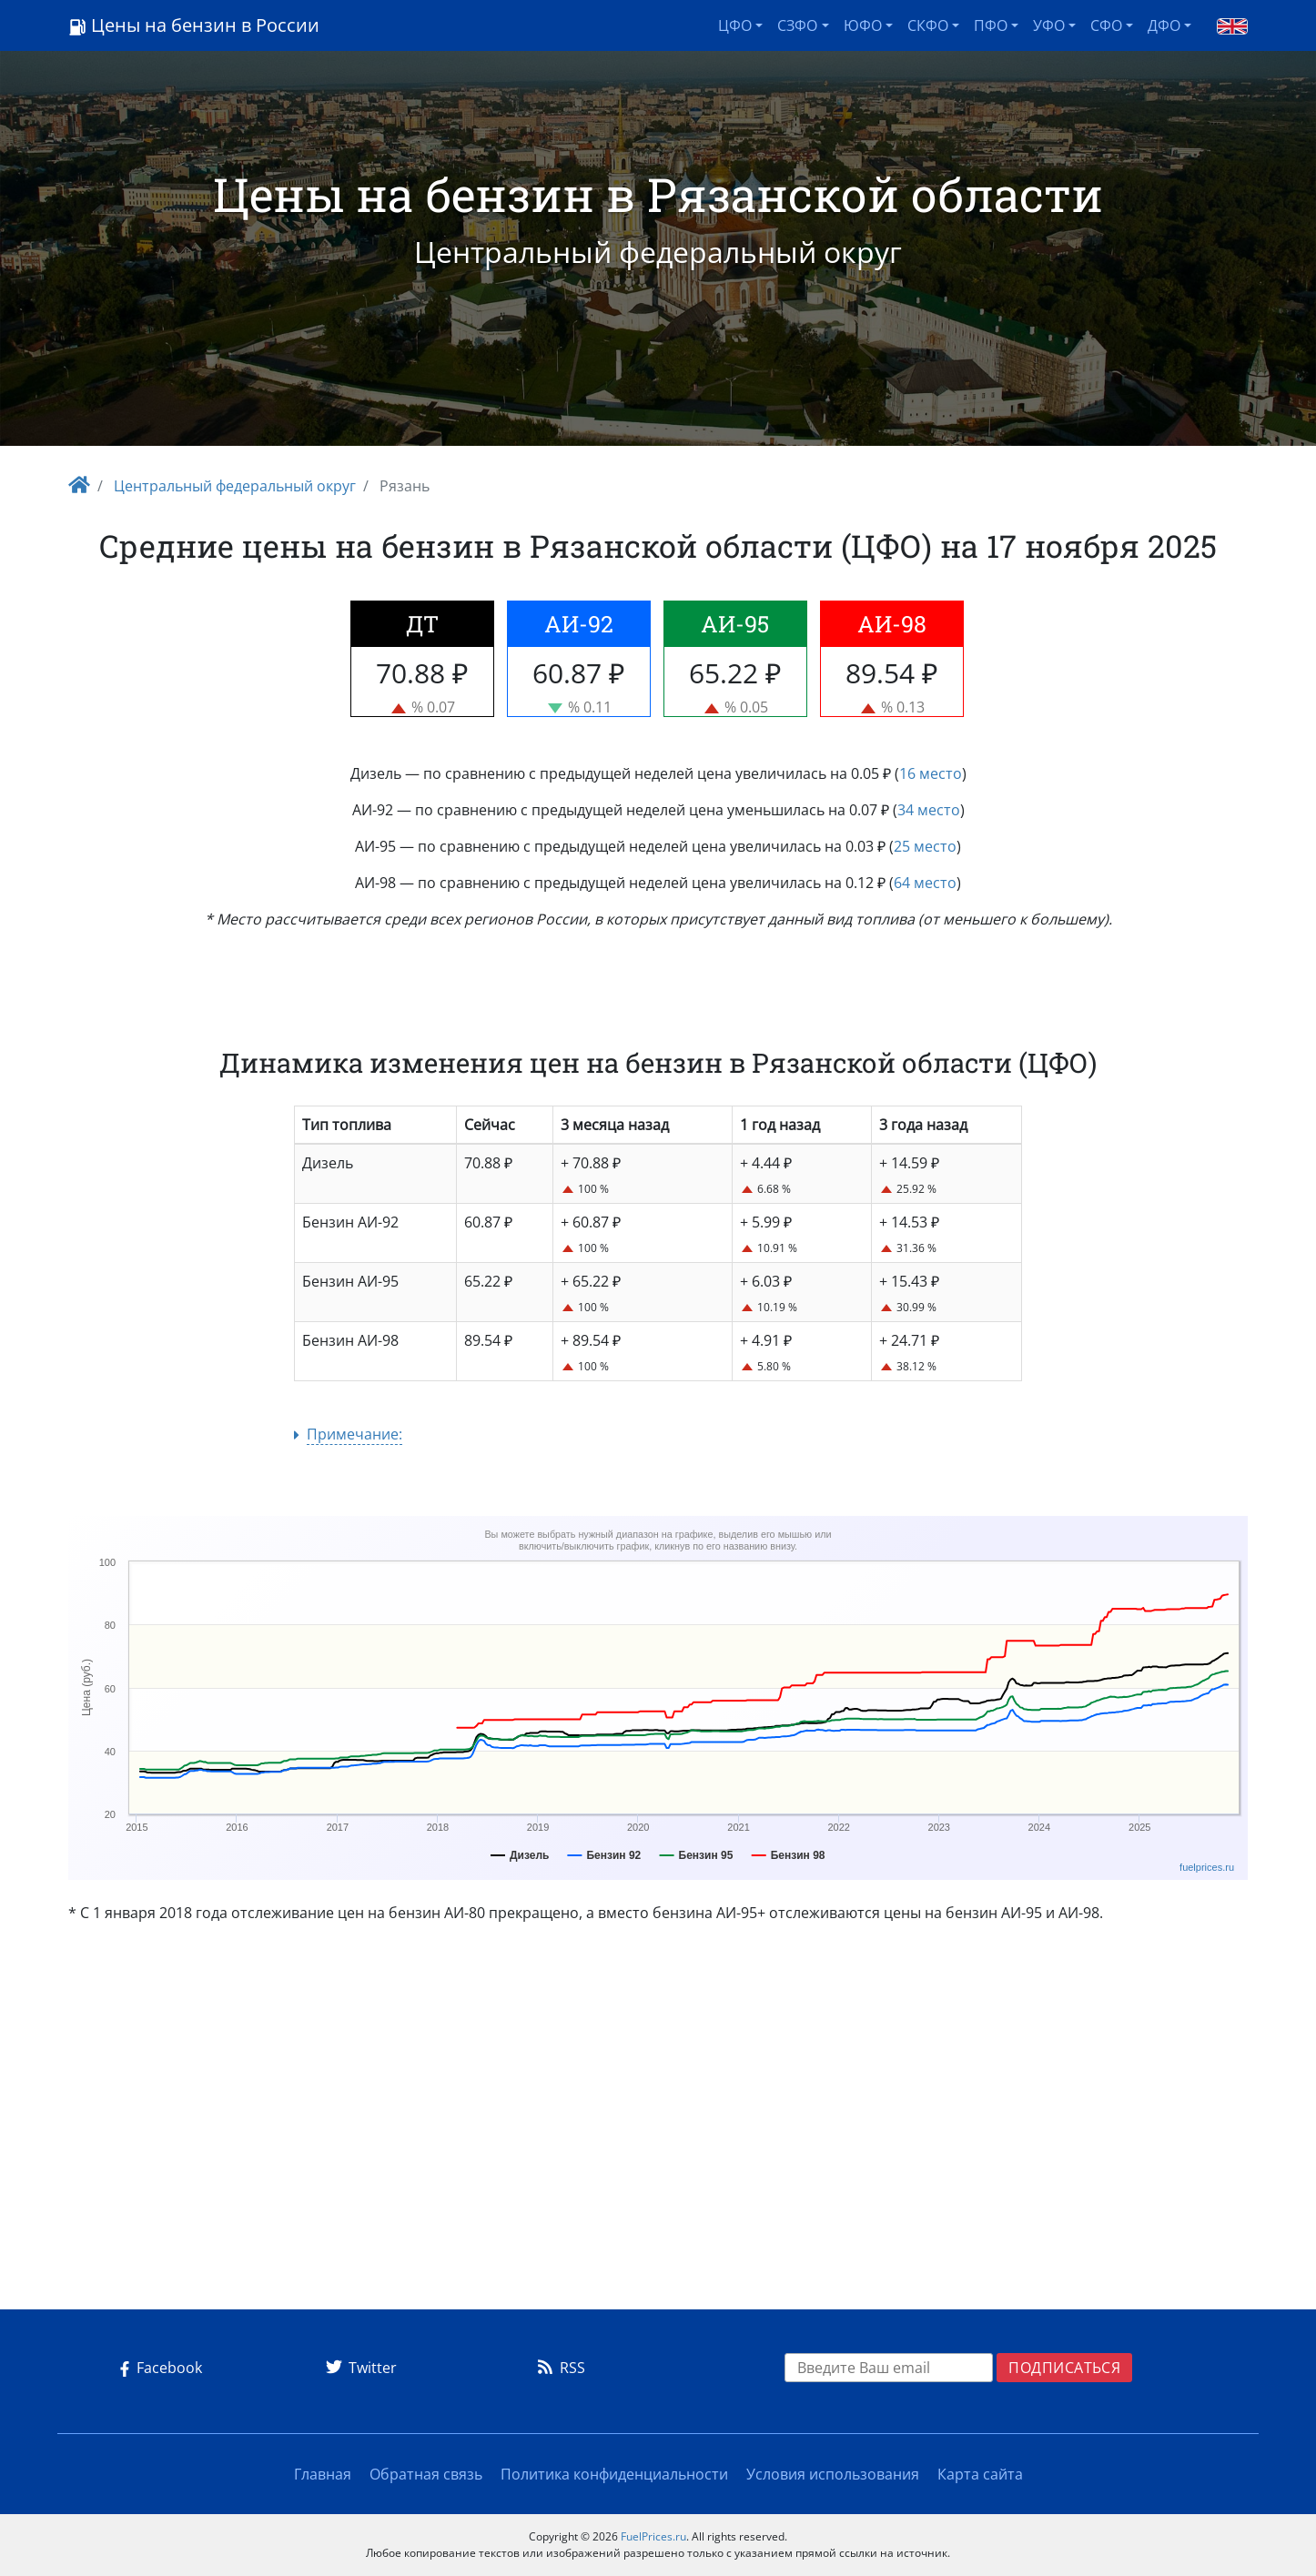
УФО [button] (1049, 25)
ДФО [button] (1164, 25)
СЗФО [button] (797, 25)
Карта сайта (980, 2474)
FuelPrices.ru (653, 2536)
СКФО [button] (927, 25)
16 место (930, 773)
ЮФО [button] (863, 25)
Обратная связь (425, 2474)
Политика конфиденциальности (614, 2474)
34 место (928, 810)
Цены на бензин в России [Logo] (193, 25)
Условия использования (832, 2474)
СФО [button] (1106, 25)
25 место (925, 846)
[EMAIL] (889, 2367)
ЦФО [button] (735, 25)
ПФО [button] (990, 25)
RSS (558, 2368)
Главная (322, 2474)
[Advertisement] (658, 2123)
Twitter (358, 2368)
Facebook (157, 2368)
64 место (925, 883)
